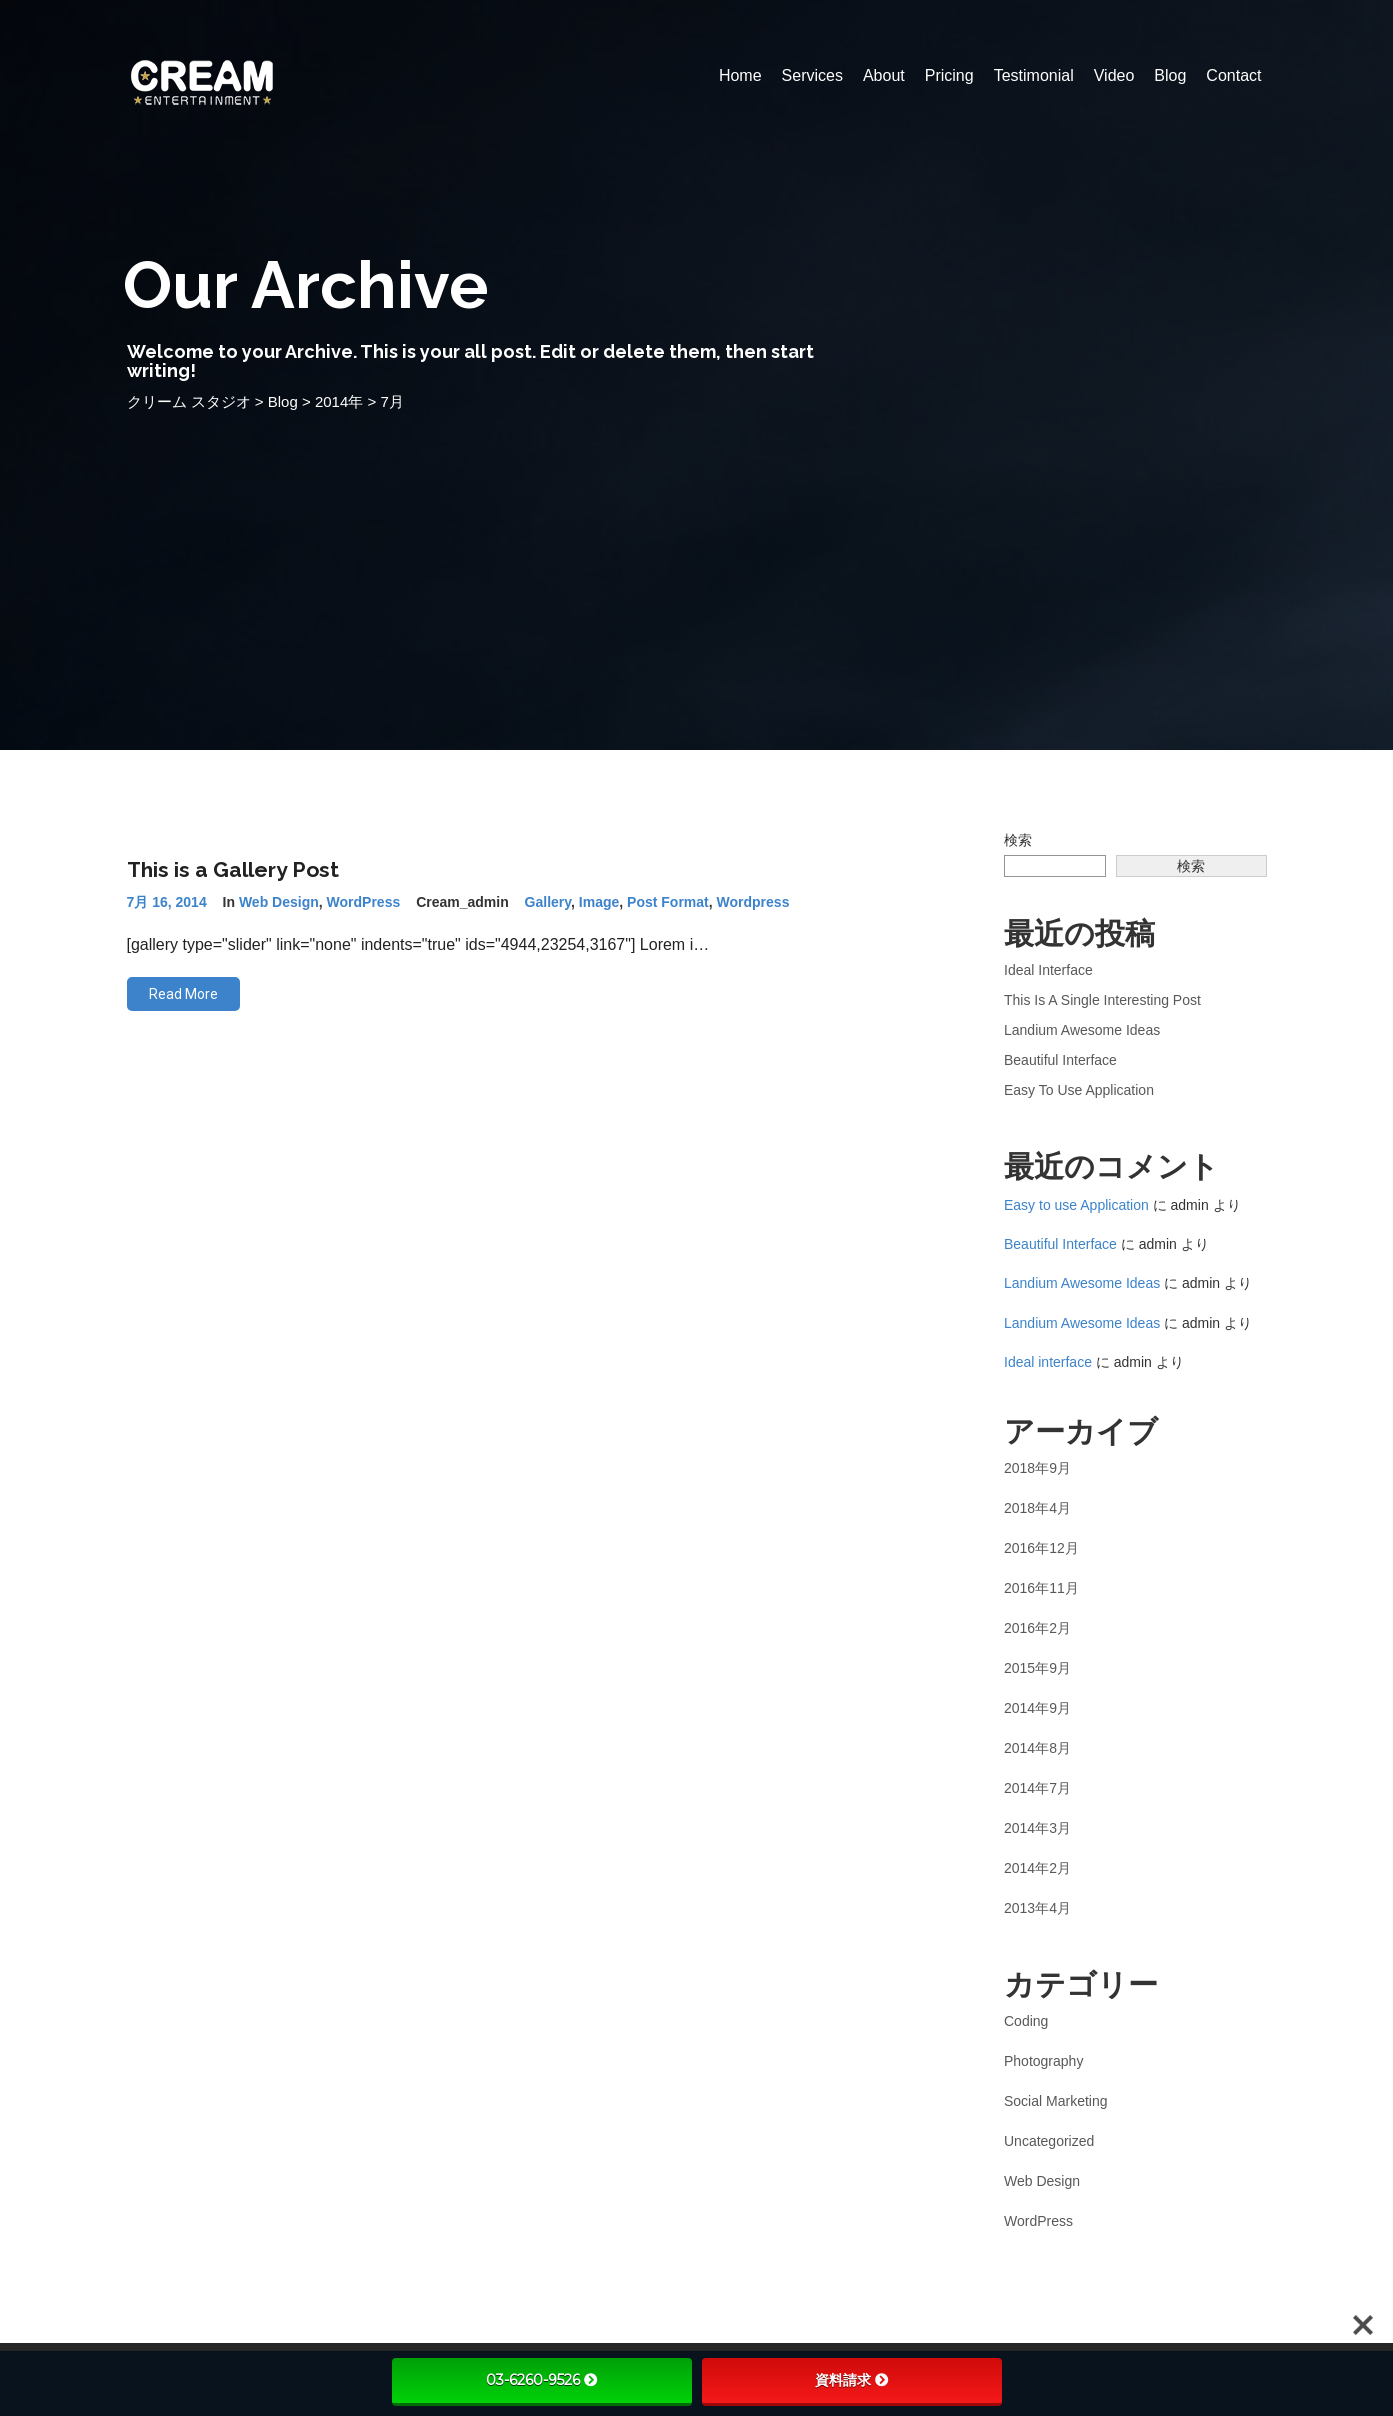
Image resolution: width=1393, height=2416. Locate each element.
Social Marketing (1056, 2101)
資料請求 (852, 2380)
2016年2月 (1037, 1628)
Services (812, 75)
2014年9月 (1037, 1708)
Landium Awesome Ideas (1082, 1030)
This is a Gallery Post (233, 869)
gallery (548, 902)
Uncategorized (1049, 2141)
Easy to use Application (1079, 1090)
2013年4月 (1037, 1908)
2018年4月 (1037, 1508)
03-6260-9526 (542, 2380)
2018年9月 (1037, 1468)
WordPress (364, 902)
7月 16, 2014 (167, 902)
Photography (1043, 2061)
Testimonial (1034, 75)
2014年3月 (1037, 1828)
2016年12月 (1041, 1548)
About (884, 75)
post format (668, 902)
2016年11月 (1041, 1588)
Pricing (949, 75)
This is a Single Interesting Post (1102, 1000)
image (599, 902)
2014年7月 (1037, 1788)
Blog (1170, 75)
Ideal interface (1048, 970)
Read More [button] (183, 994)
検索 (1018, 840)
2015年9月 (1037, 1668)
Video (1114, 75)
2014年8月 (1037, 1748)
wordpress (753, 902)
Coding (1026, 2021)
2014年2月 (1037, 1868)
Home (740, 75)
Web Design (279, 902)
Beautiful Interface (1060, 1060)
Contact (1233, 75)
